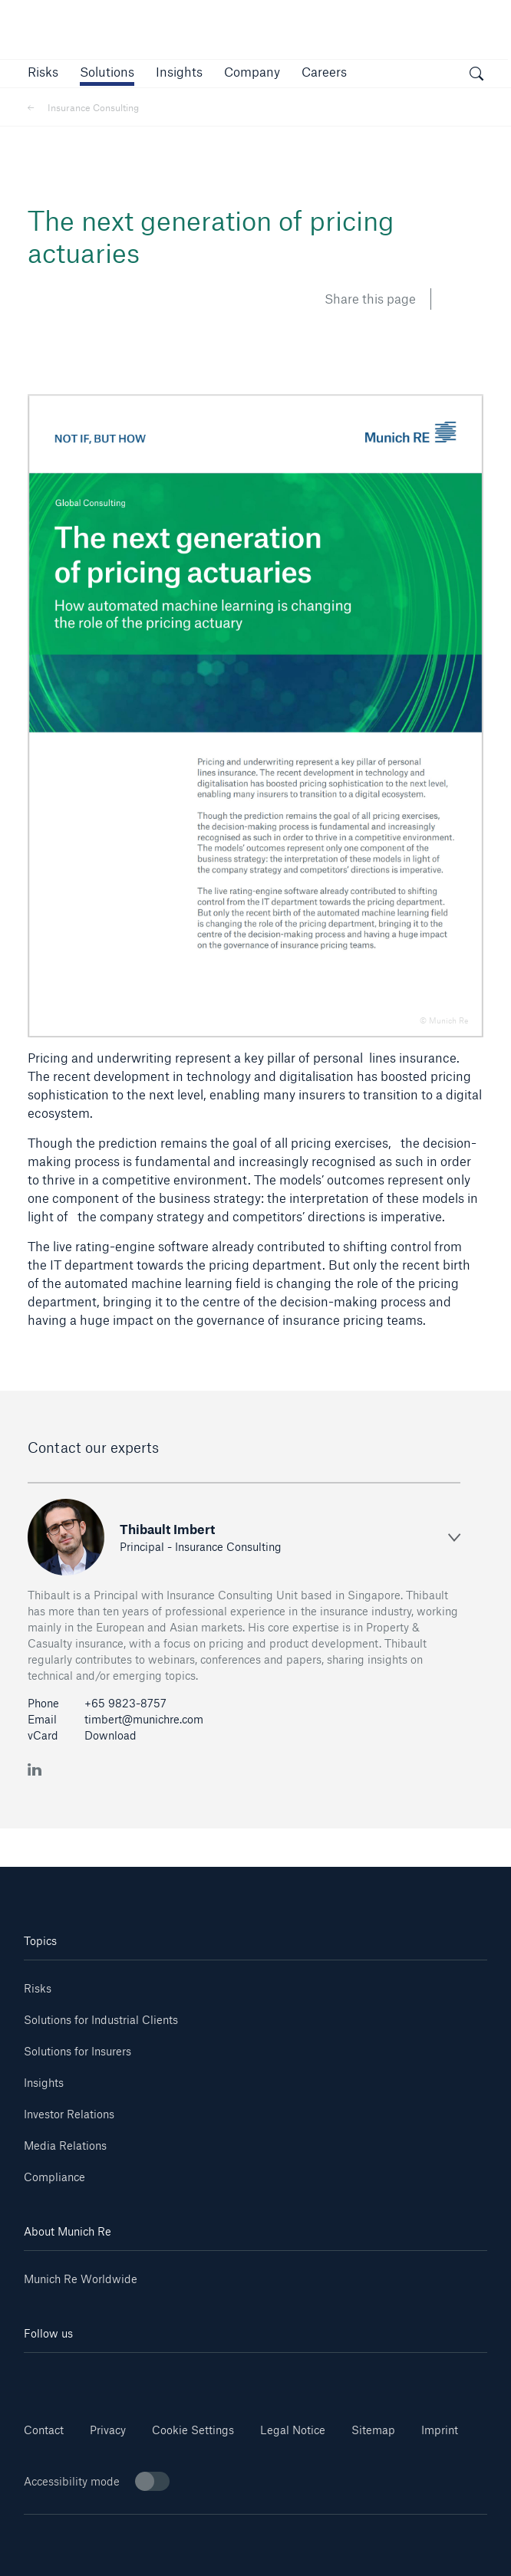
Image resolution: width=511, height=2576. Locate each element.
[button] (43, 72)
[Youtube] (139, 2375)
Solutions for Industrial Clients (101, 2020)
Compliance (54, 2177)
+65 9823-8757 (125, 1703)
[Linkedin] (62, 2375)
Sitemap (373, 2430)
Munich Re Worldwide (80, 2279)
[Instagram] (217, 2375)
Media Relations (65, 2145)
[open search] (476, 75)
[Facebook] (294, 2375)
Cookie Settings (193, 2430)
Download (110, 1735)
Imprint (439, 2430)
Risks (37, 1988)
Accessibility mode (97, 2481)
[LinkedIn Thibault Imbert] (34, 1768)
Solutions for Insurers (77, 2051)
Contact (44, 2430)
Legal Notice (292, 2430)
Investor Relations (69, 2114)
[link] (179, 72)
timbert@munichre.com (143, 1719)
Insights (44, 2082)
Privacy (108, 2430)
